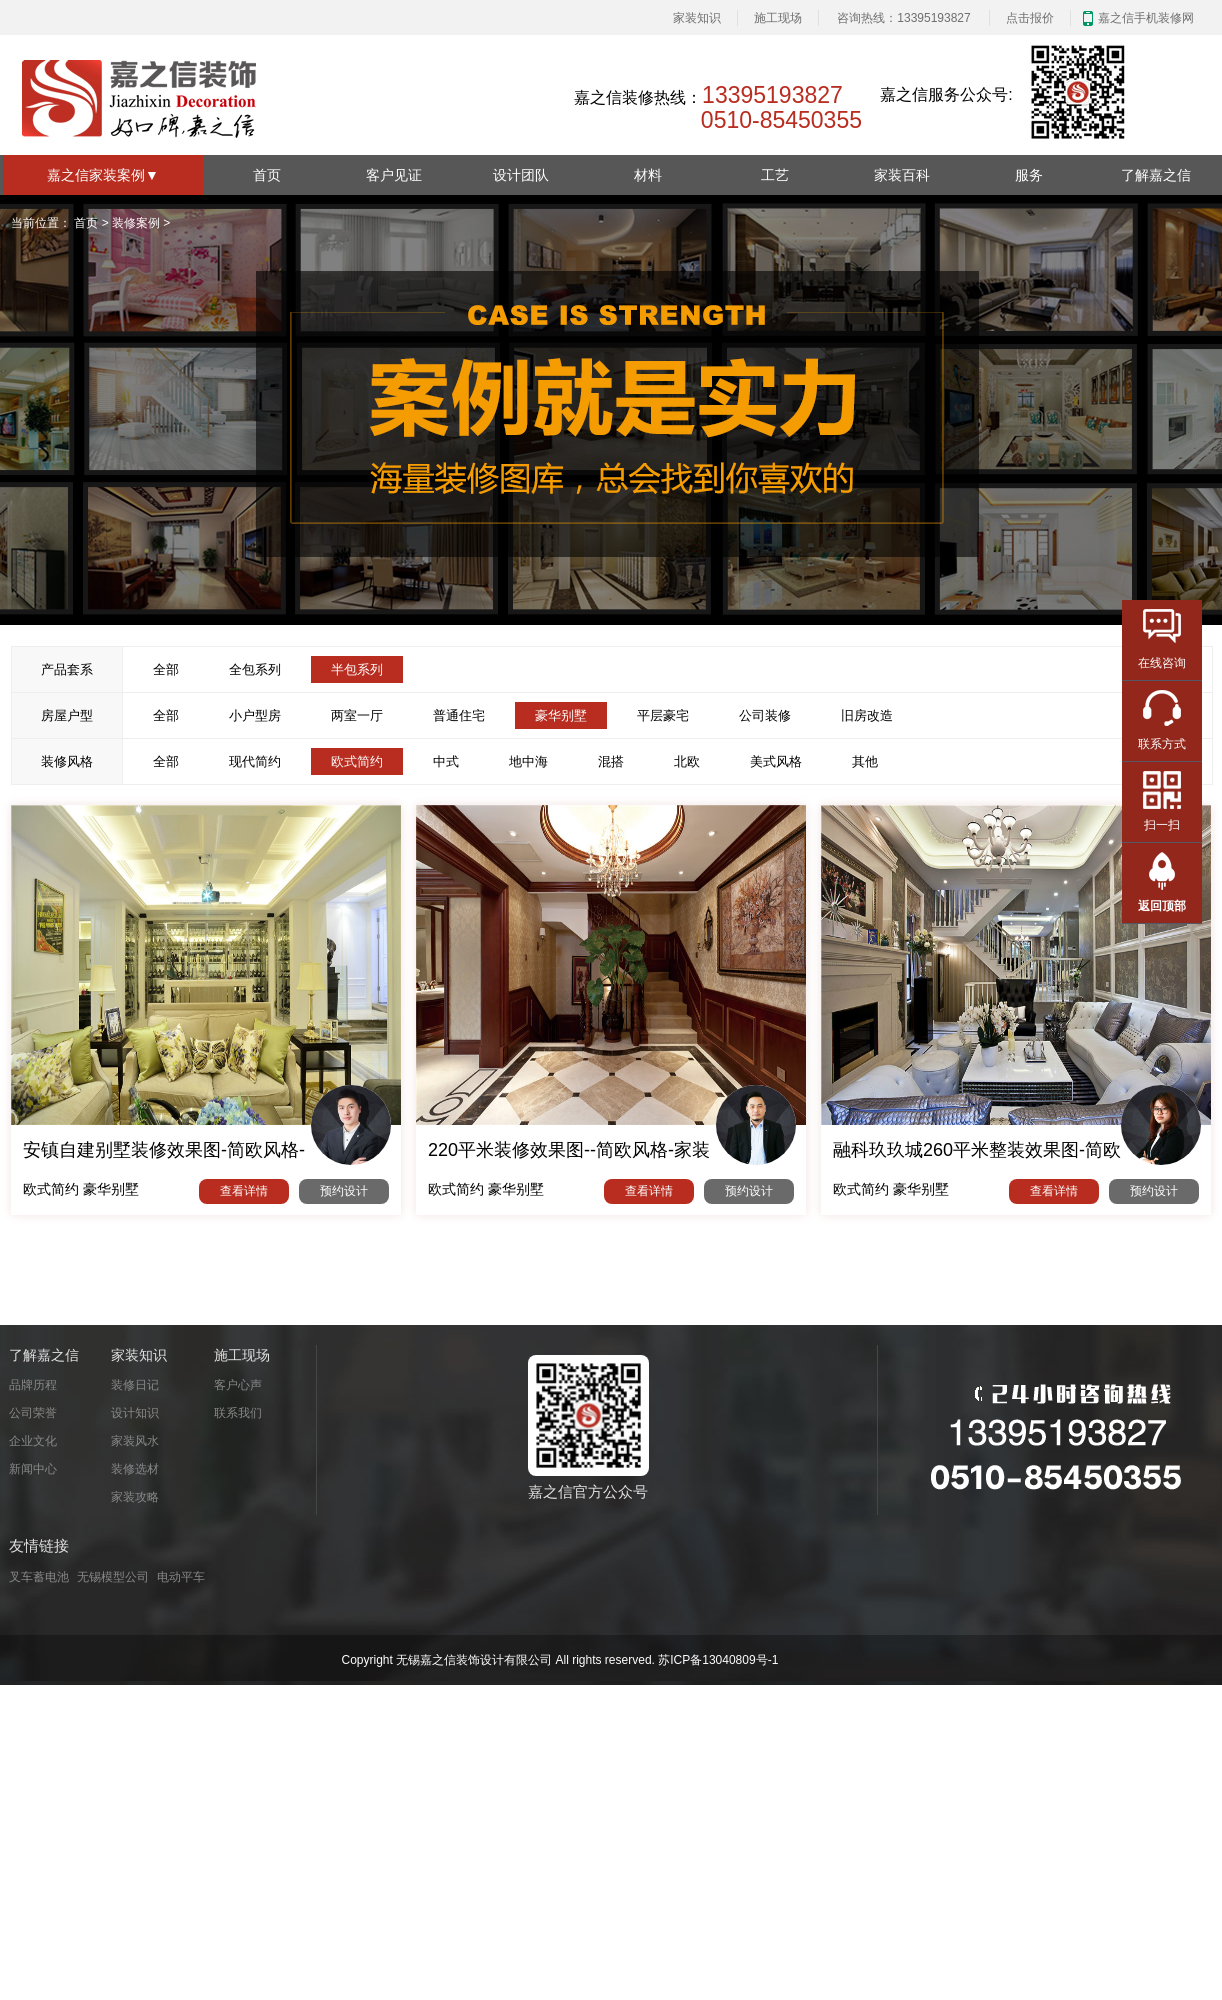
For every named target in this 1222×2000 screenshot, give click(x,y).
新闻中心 (33, 1469)
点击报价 (1030, 18)
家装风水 (135, 1441)
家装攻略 (135, 1497)
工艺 (775, 175)
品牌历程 (33, 1385)
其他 (865, 761)
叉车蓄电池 (39, 1577)
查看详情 (244, 1191)
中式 (446, 761)
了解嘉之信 (1156, 175)
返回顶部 (1162, 906)
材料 (648, 175)
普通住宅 (459, 715)
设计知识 (135, 1413)
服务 (1029, 175)
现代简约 (255, 761)
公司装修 (765, 715)
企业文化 (33, 1441)
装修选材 (135, 1469)
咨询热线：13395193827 (903, 18)
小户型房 (255, 715)
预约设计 (344, 1191)
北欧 (687, 761)
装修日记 (135, 1385)
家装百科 (902, 175)
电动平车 (181, 1577)
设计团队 (521, 175)
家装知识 (697, 18)
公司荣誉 (33, 1413)
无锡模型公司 (113, 1577)
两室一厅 (357, 715)
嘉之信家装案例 (103, 175)
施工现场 (778, 18)
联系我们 (238, 1413)
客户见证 (394, 175)
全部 (166, 669)
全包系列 (255, 669)
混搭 (611, 761)
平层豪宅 (663, 715)
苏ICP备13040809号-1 (718, 1660)
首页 (267, 175)
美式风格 (776, 761)
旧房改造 (867, 715)
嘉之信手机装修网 (1146, 18)
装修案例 (136, 223)
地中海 (528, 761)
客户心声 (238, 1385)
